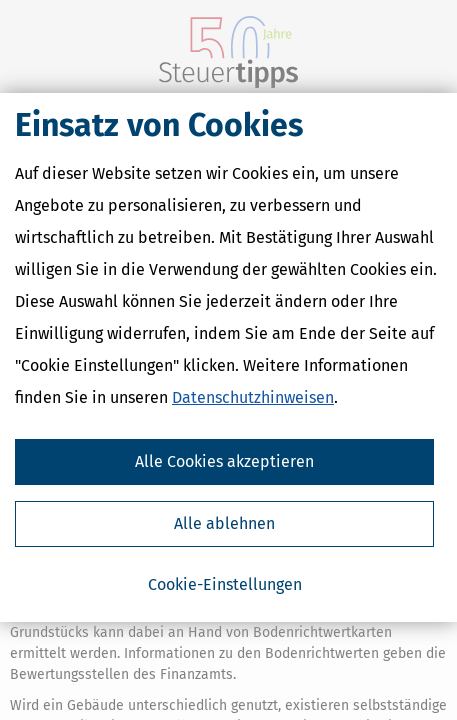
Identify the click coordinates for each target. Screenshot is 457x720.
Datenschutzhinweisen (253, 400)
